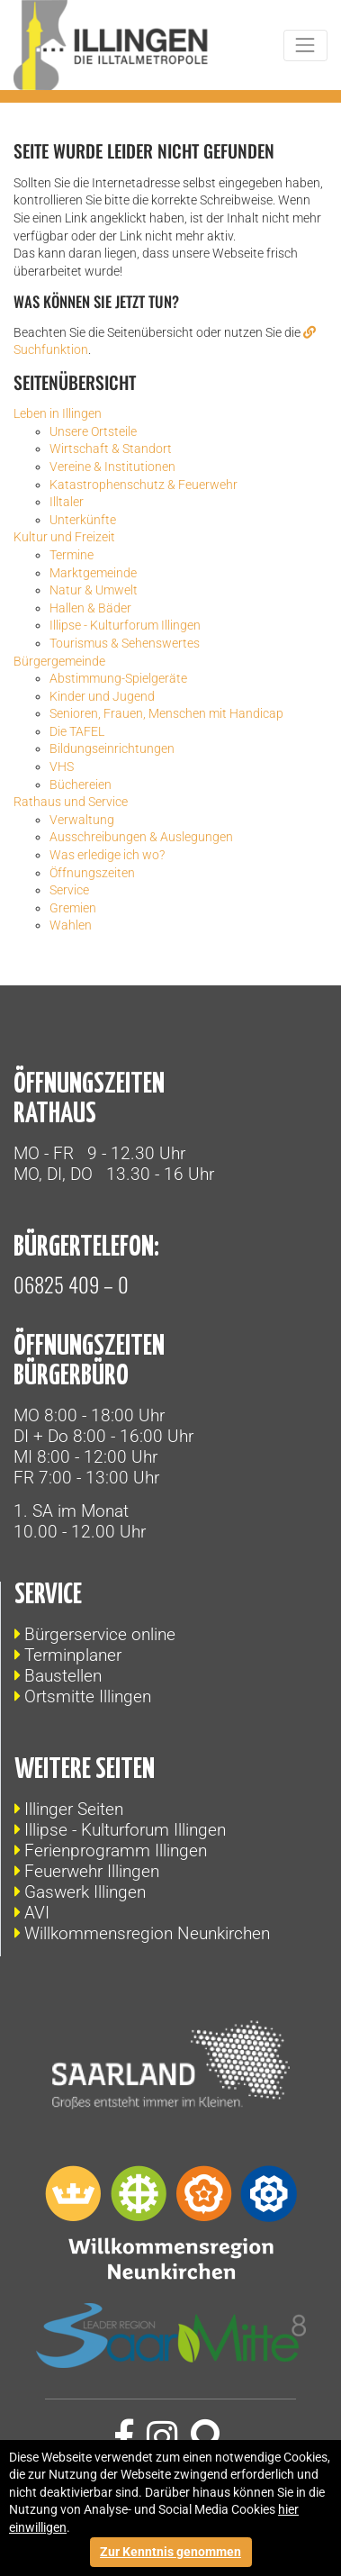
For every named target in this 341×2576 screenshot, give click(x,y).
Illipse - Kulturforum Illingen (125, 1829)
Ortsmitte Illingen (87, 1696)
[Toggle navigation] (305, 45)
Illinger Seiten (73, 1809)
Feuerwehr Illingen (91, 1871)
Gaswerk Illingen (85, 1892)
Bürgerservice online (99, 1634)
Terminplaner (72, 1655)
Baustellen (63, 1675)
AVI (36, 1912)
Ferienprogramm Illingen (115, 1850)
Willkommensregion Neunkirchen (147, 1933)
